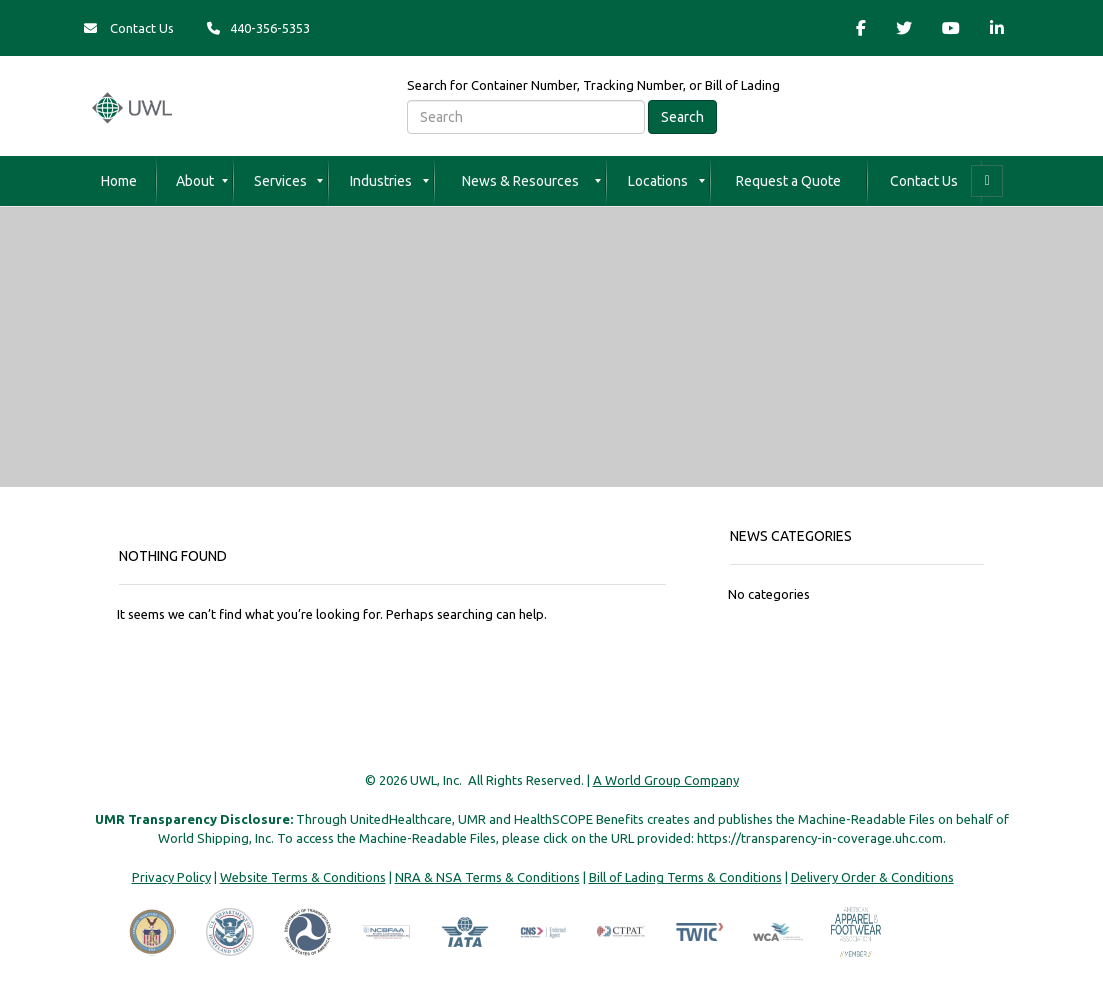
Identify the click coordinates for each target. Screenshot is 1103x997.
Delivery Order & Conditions (872, 877)
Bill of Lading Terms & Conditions (685, 877)
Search (682, 117)
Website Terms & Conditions (303, 877)
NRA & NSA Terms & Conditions (487, 877)
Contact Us (129, 28)
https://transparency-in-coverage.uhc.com (820, 838)
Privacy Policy (171, 877)
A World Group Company (666, 780)
